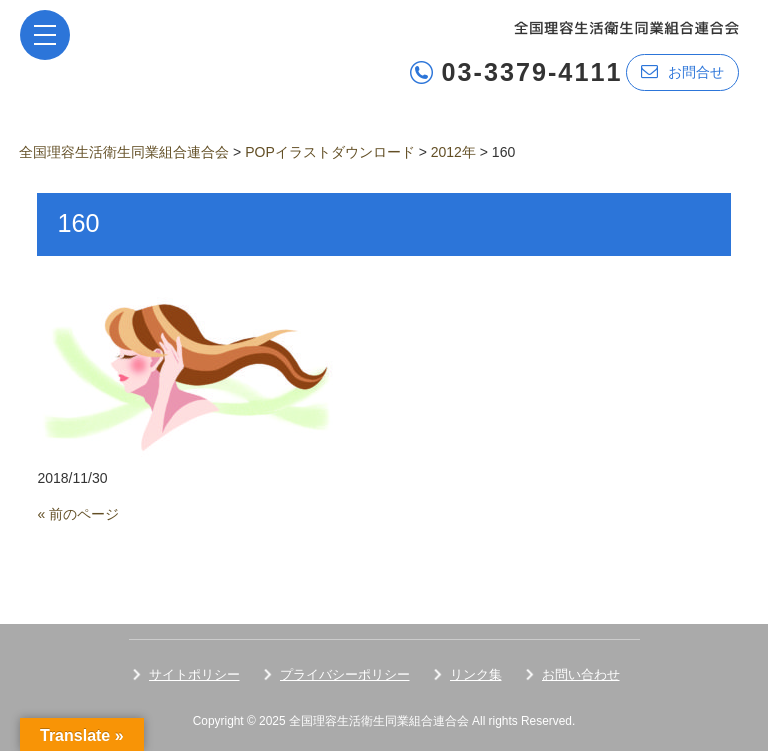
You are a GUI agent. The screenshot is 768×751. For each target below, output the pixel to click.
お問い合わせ (581, 674)
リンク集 (476, 674)
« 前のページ (78, 514)
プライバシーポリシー (345, 674)
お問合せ (682, 71)
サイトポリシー (194, 674)
